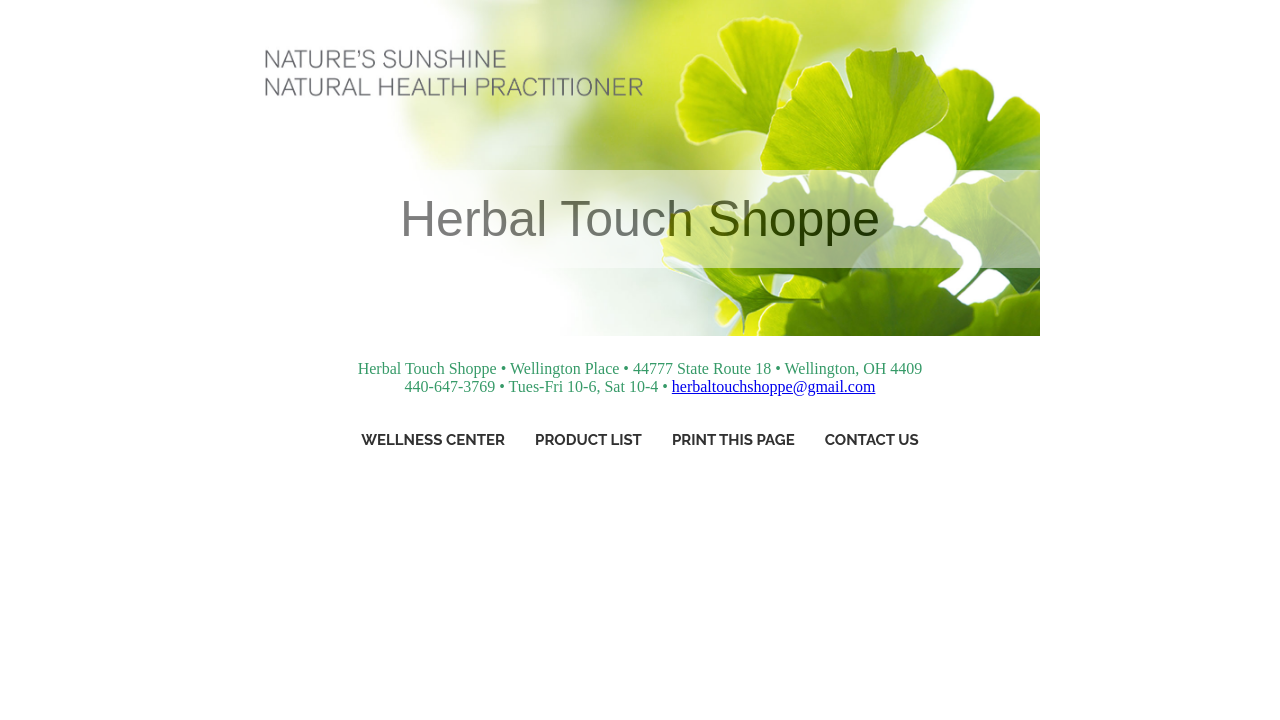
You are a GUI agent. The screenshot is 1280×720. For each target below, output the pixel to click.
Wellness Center (433, 440)
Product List (588, 440)
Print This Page (733, 440)
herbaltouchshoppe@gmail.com (774, 386)
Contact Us (872, 440)
